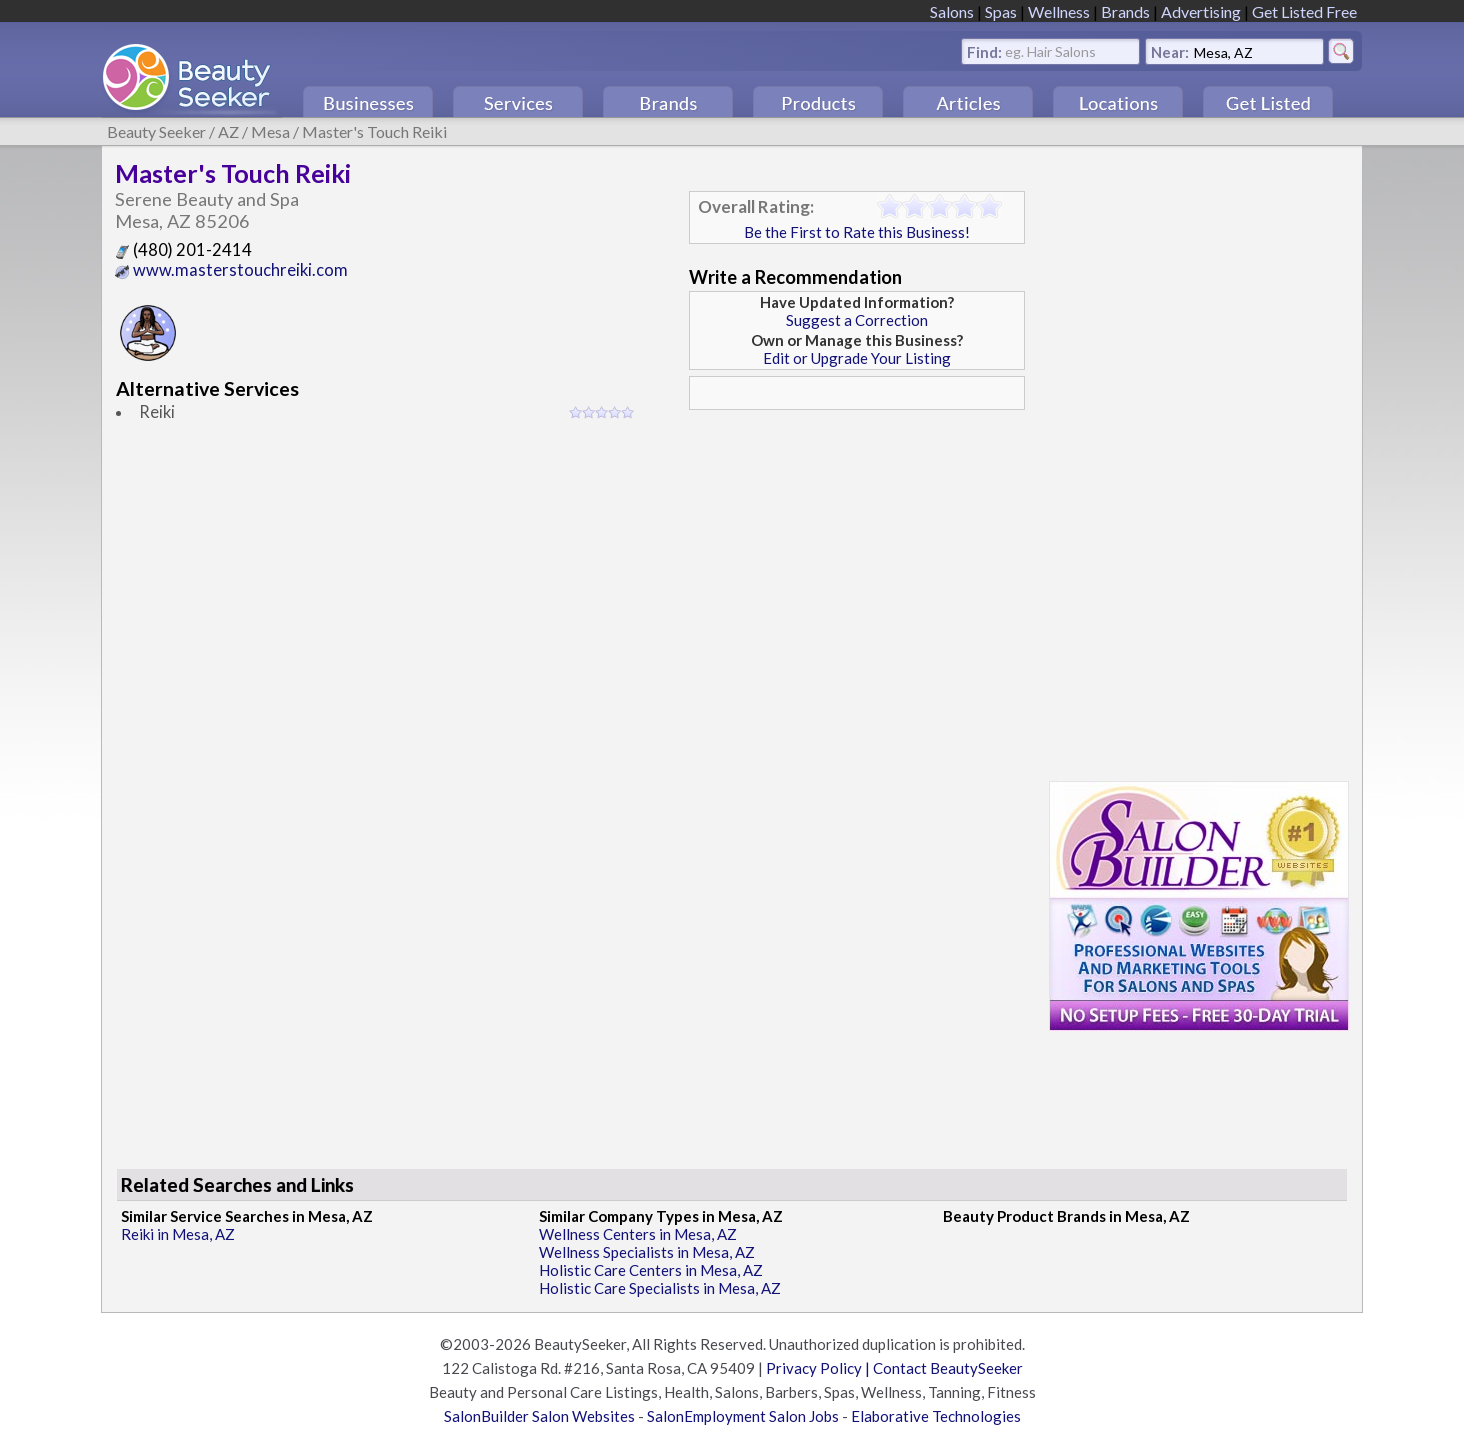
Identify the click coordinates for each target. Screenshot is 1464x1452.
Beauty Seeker (156, 131)
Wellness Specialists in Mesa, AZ (647, 1252)
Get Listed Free (1304, 11)
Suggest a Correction (857, 320)
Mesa (270, 131)
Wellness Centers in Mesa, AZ (638, 1234)
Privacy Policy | (819, 1368)
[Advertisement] (857, 559)
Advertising (1201, 11)
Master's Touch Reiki (374, 131)
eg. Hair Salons (1050, 50)
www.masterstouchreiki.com (231, 270)
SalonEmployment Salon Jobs (743, 1416)
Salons (952, 11)
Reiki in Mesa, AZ (178, 1234)
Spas (1001, 11)
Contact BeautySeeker (948, 1368)
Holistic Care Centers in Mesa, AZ (651, 1270)
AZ (228, 131)
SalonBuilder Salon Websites (539, 1416)
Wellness (1059, 11)
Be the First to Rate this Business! (857, 232)
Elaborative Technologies (936, 1416)
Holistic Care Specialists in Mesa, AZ (660, 1288)
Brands (1125, 11)
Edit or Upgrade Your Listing (857, 358)
